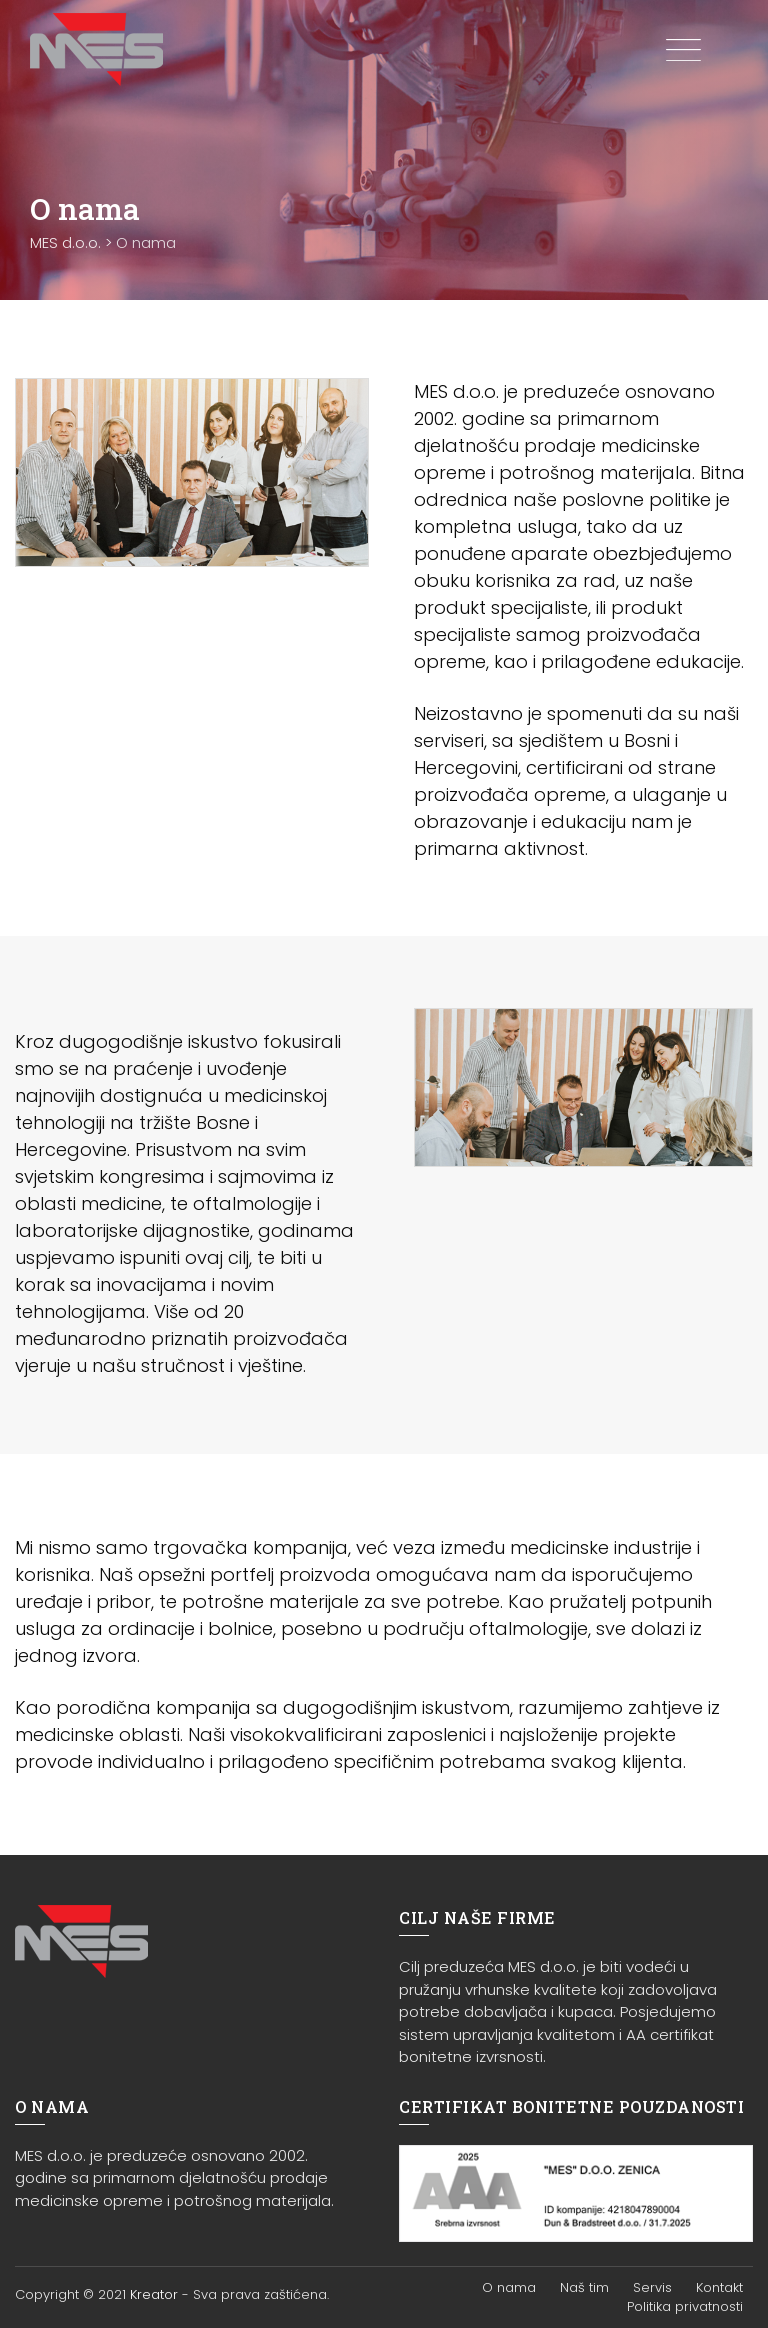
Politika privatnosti (685, 2306)
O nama (509, 2287)
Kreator (154, 2294)
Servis (652, 2287)
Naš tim (584, 2287)
